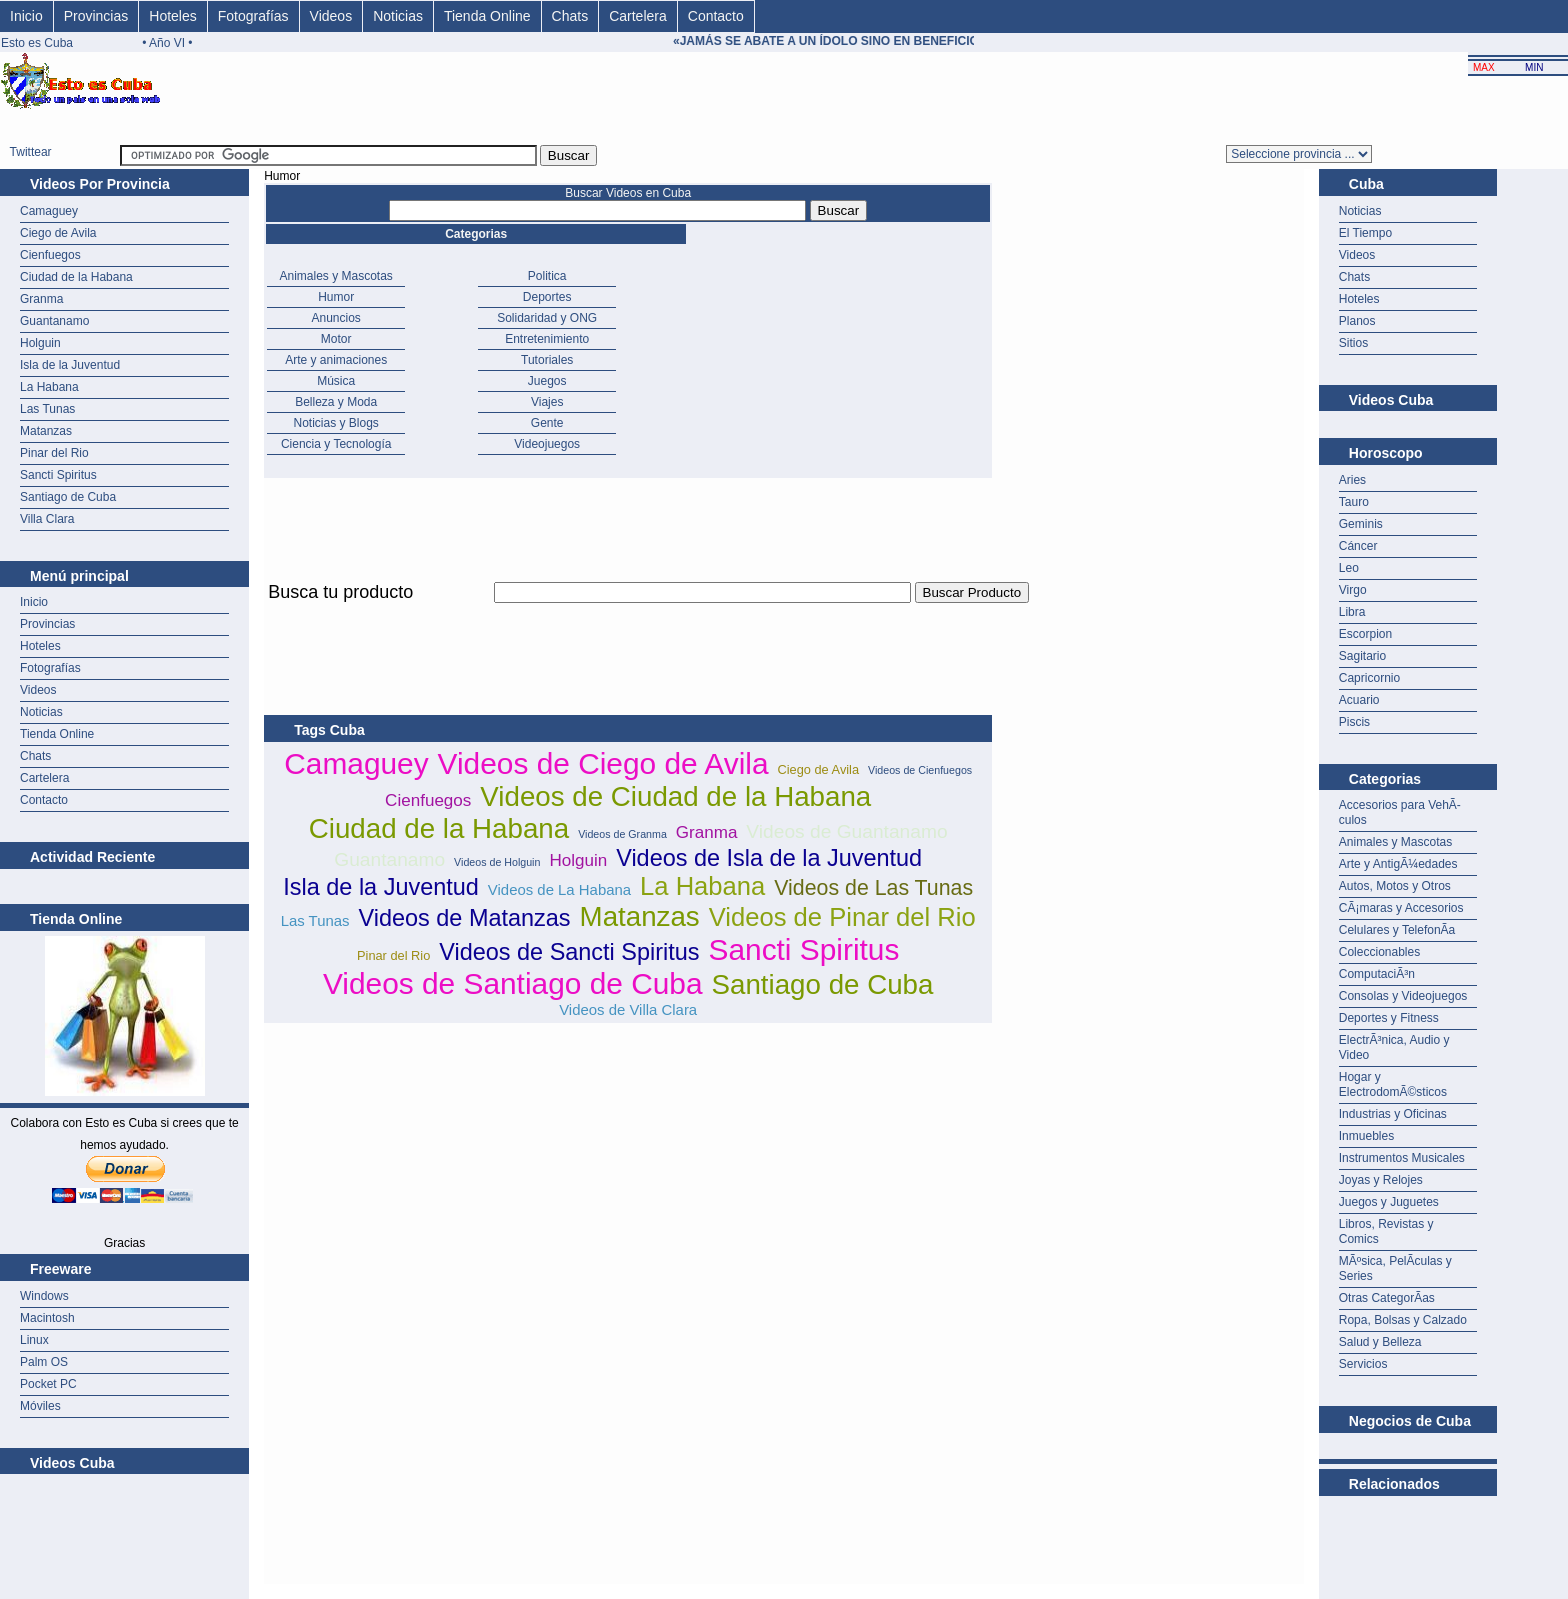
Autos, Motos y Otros (1395, 886)
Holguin (40, 343)
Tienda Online (487, 16)
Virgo (1353, 590)
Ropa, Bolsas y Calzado (1403, 1320)
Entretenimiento (547, 339)
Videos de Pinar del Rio (842, 917)
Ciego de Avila (58, 233)
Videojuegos (547, 444)
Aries (1352, 480)
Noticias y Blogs (336, 423)
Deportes (547, 297)
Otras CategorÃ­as (1387, 1298)
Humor (336, 297)
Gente (547, 423)
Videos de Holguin (497, 862)
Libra (1352, 612)
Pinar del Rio (54, 453)
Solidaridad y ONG (547, 318)
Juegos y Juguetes (1389, 1202)
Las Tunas (47, 409)
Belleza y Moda (336, 402)
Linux (34, 1340)
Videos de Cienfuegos (920, 770)
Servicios (1363, 1364)
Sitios (1353, 343)
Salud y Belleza (1380, 1342)
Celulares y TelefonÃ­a (1397, 930)
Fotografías (253, 16)
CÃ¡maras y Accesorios (1401, 908)
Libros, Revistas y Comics (1386, 1231)
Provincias (96, 16)
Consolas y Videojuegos (1403, 996)
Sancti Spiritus (58, 475)
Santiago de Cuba (68, 497)
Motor (336, 339)
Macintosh (47, 1318)
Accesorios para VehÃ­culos (1400, 812)
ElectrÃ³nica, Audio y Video (1394, 1047)
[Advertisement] (628, 614)
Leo (1349, 568)
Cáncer (1358, 546)
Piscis (1354, 722)
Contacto (716, 16)
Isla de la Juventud (70, 365)
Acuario (1359, 700)
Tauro (1354, 502)
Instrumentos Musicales (1402, 1158)
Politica (547, 276)
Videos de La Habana (559, 889)
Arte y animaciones (336, 360)
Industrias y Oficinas (1393, 1114)
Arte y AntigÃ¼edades (1398, 864)
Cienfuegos (50, 255)
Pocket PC (48, 1384)
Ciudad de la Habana (76, 277)
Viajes (547, 402)
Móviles (40, 1406)
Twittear (31, 152)
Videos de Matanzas (464, 918)
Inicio (26, 16)
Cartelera (638, 16)
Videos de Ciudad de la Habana (675, 796)
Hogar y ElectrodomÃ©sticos (1393, 1084)
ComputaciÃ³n (1377, 974)
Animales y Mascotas (336, 276)
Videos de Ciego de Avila (603, 763)
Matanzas (46, 431)
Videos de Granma (622, 834)
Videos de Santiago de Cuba (513, 983)
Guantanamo (54, 321)
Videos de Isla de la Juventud (769, 858)
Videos (331, 16)
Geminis (1361, 524)
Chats (570, 16)
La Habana (49, 387)
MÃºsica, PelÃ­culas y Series (1395, 1268)
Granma (41, 299)
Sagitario (1362, 656)
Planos (1357, 321)
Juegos (547, 381)
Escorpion (1365, 634)
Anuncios (336, 318)
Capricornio (1369, 678)
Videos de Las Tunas (873, 888)
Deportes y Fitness (1389, 1018)
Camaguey (49, 211)
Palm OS (44, 1362)
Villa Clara (47, 519)
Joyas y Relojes (1381, 1180)
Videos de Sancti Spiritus (569, 952)
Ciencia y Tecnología (336, 444)
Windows (44, 1296)
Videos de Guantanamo (846, 831)
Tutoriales (547, 360)
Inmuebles (1366, 1136)
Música (336, 381)
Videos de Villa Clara (628, 1009)
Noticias (398, 16)
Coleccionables (1379, 952)
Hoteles (172, 16)
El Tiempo (1365, 233)
